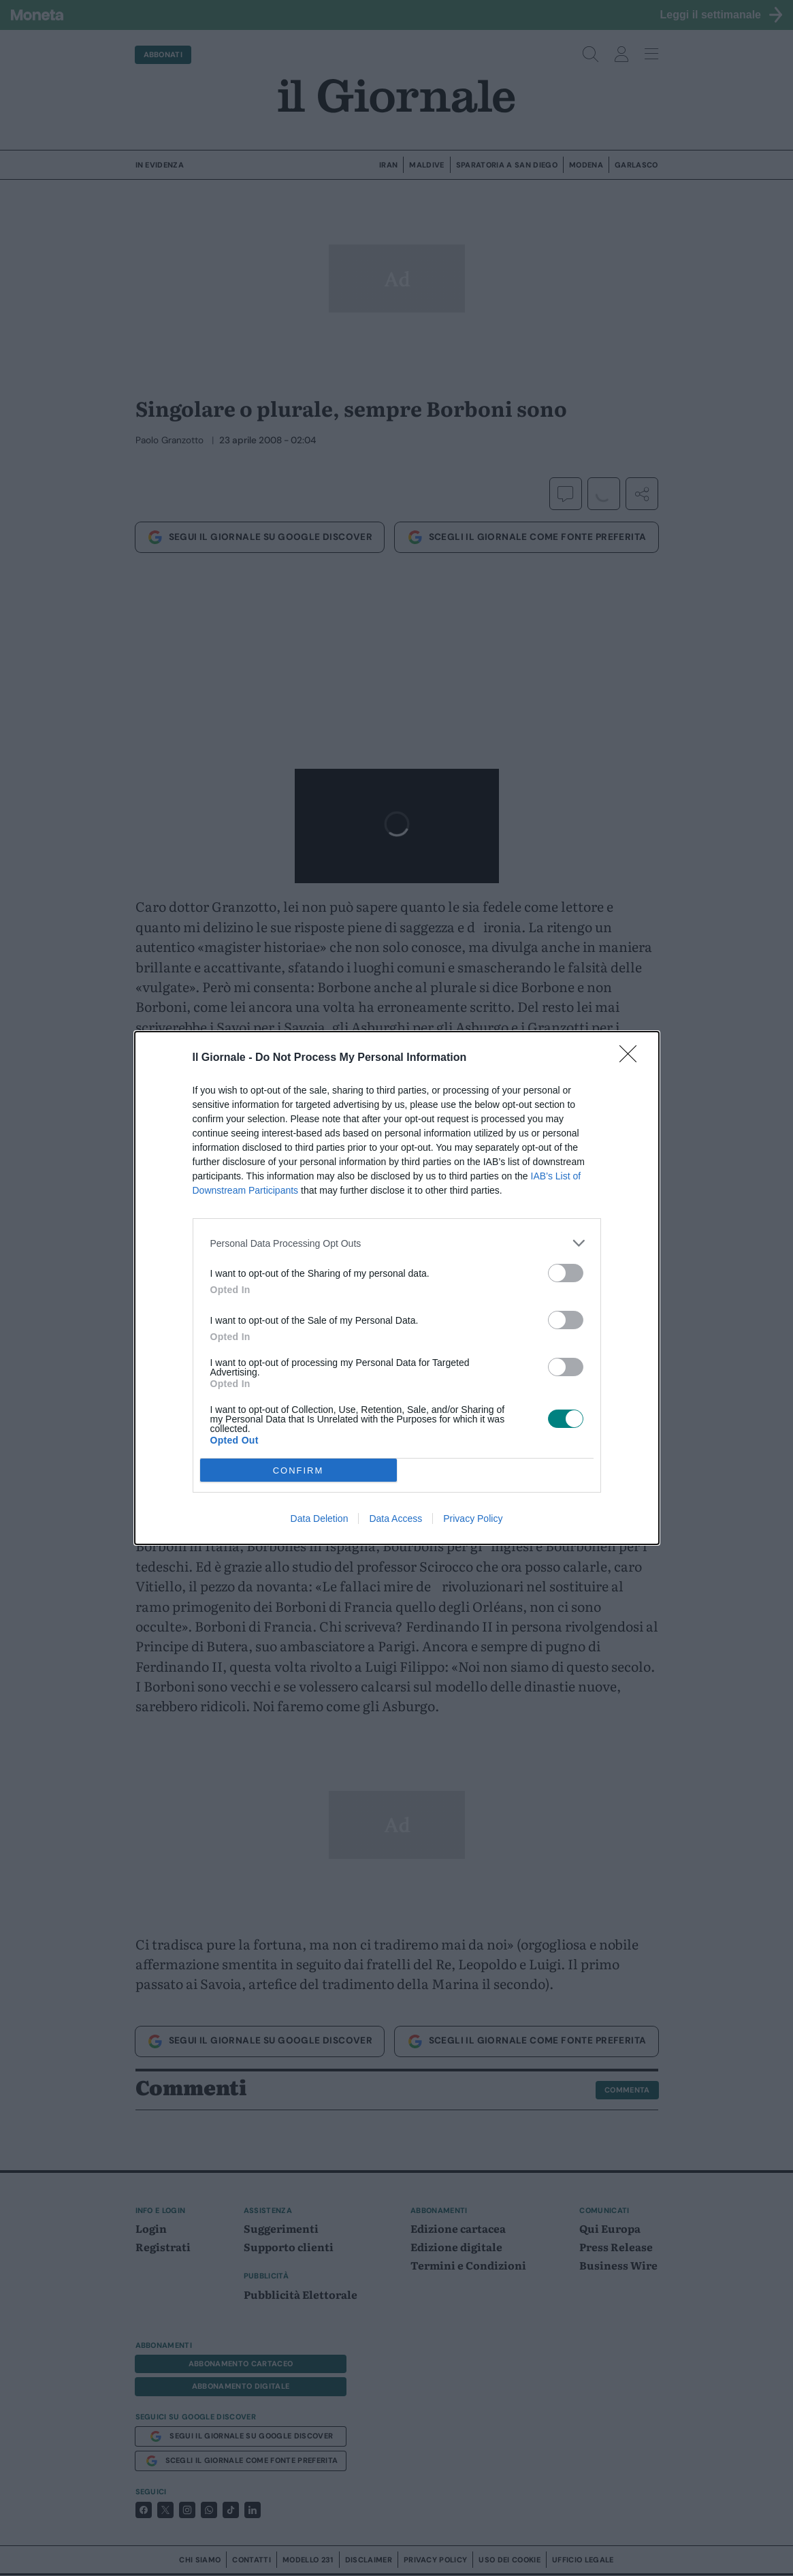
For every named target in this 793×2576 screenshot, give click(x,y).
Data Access (395, 1518)
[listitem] (396, 1243)
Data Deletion (320, 1518)
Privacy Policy (472, 1518)
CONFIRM (298, 1470)
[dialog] (397, 1288)
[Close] (632, 1058)
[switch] (565, 1273)
